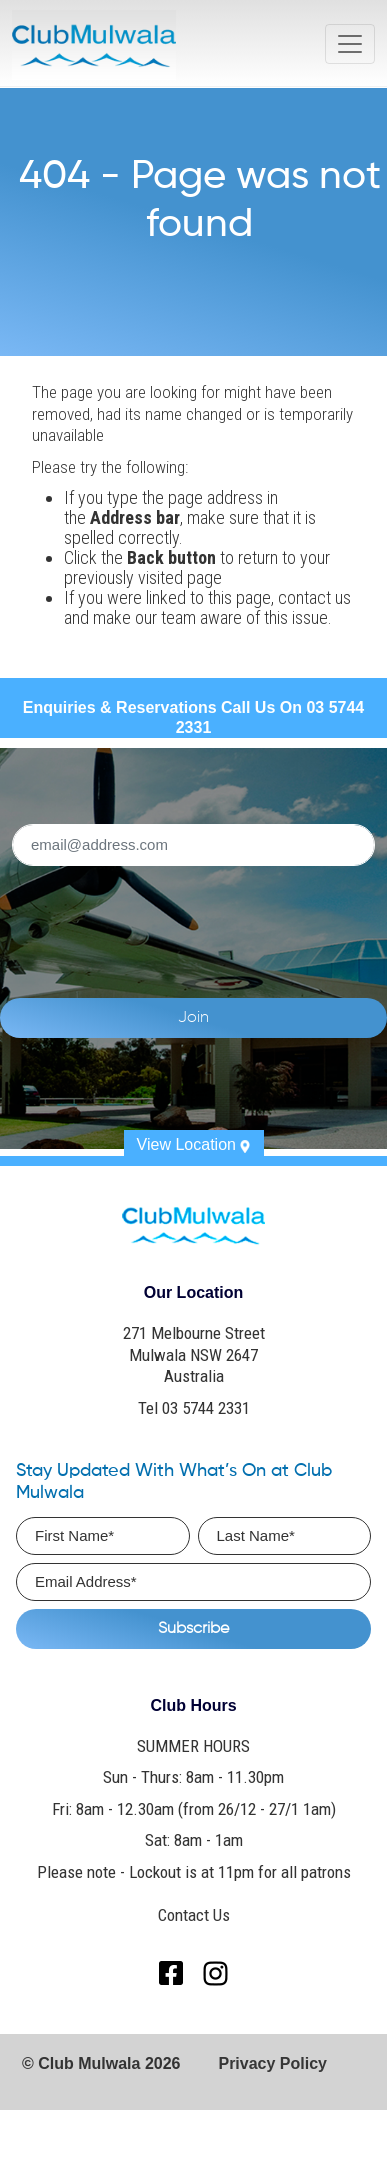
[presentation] (193, 920)
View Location (194, 1144)
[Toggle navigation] (350, 44)
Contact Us (194, 1915)
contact (304, 597)
